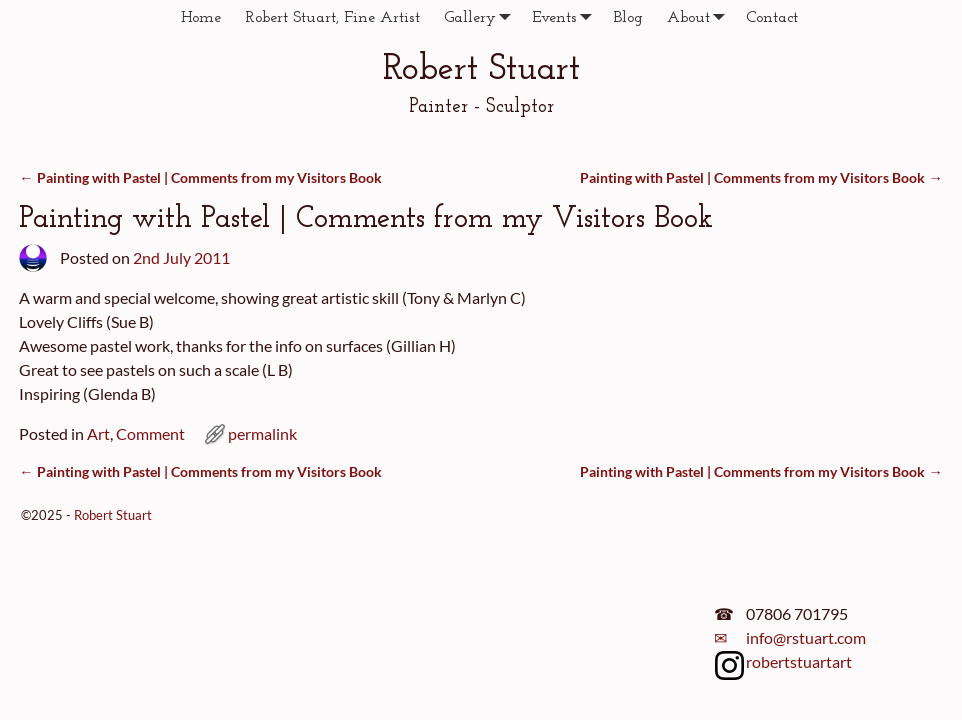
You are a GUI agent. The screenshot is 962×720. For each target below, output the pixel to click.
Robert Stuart (481, 70)
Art (98, 433)
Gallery (482, 17)
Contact (772, 18)
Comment (150, 433)
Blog (628, 18)
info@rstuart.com (806, 637)
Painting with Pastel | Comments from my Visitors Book (200, 177)
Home (201, 18)
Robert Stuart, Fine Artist (332, 18)
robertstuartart (799, 661)
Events (566, 17)
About (700, 17)
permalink (262, 433)
